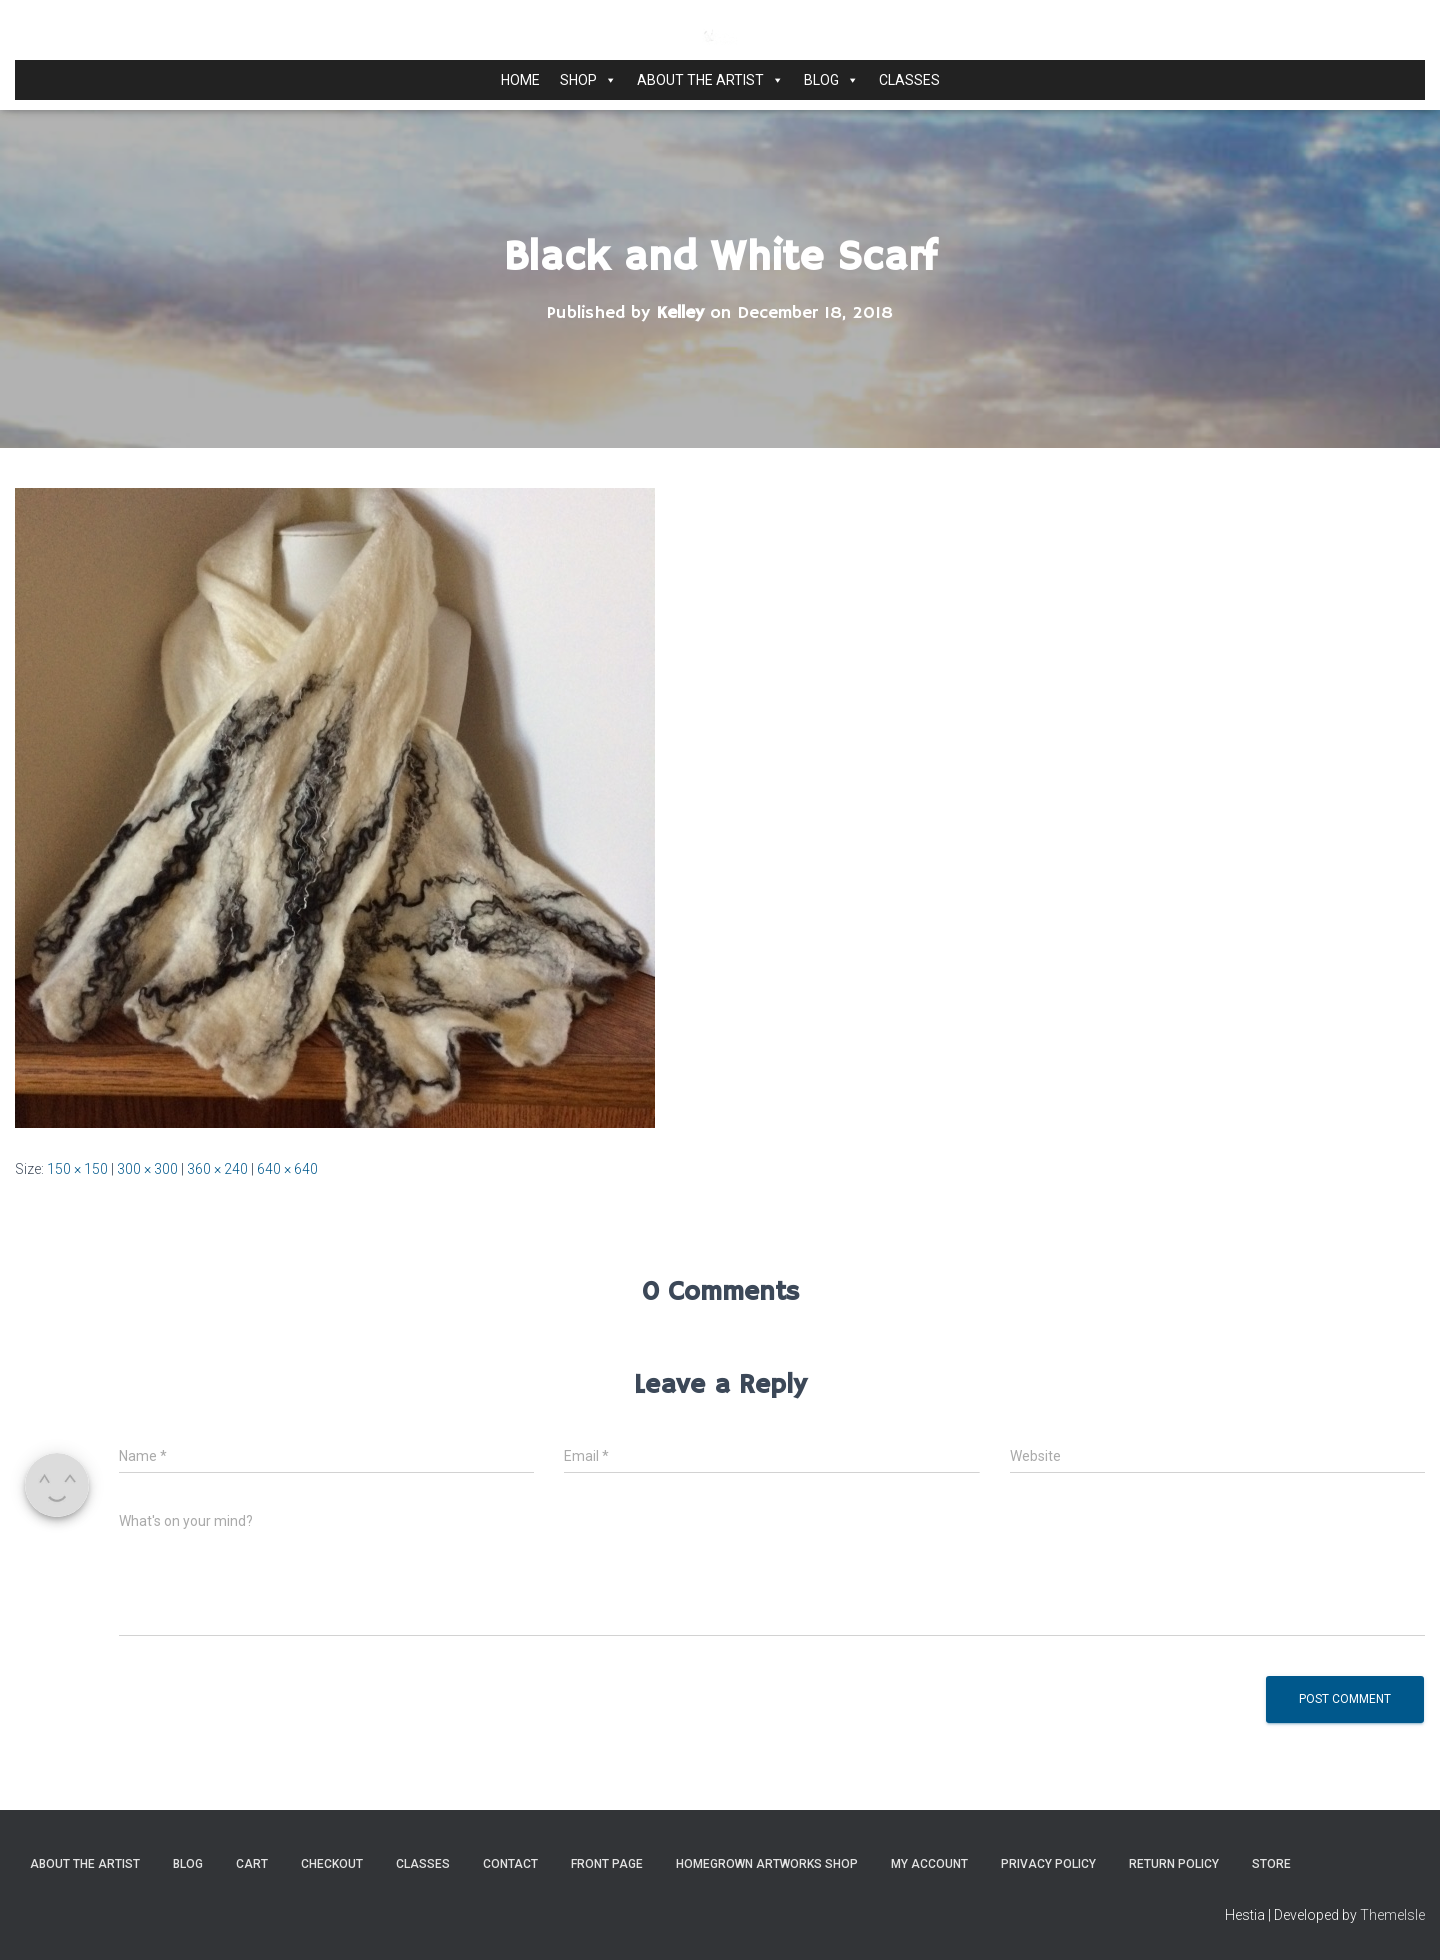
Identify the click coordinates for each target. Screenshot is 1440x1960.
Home (520, 80)
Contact (510, 1864)
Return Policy (1174, 1864)
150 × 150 (77, 1169)
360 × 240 (217, 1169)
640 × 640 (287, 1169)
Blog (831, 80)
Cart (252, 1864)
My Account (929, 1864)
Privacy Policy (1048, 1864)
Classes (909, 80)
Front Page (607, 1864)
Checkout (332, 1864)
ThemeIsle (1392, 1915)
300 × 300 (147, 1169)
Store (1271, 1864)
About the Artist (710, 80)
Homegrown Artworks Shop (767, 1864)
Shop (588, 80)
